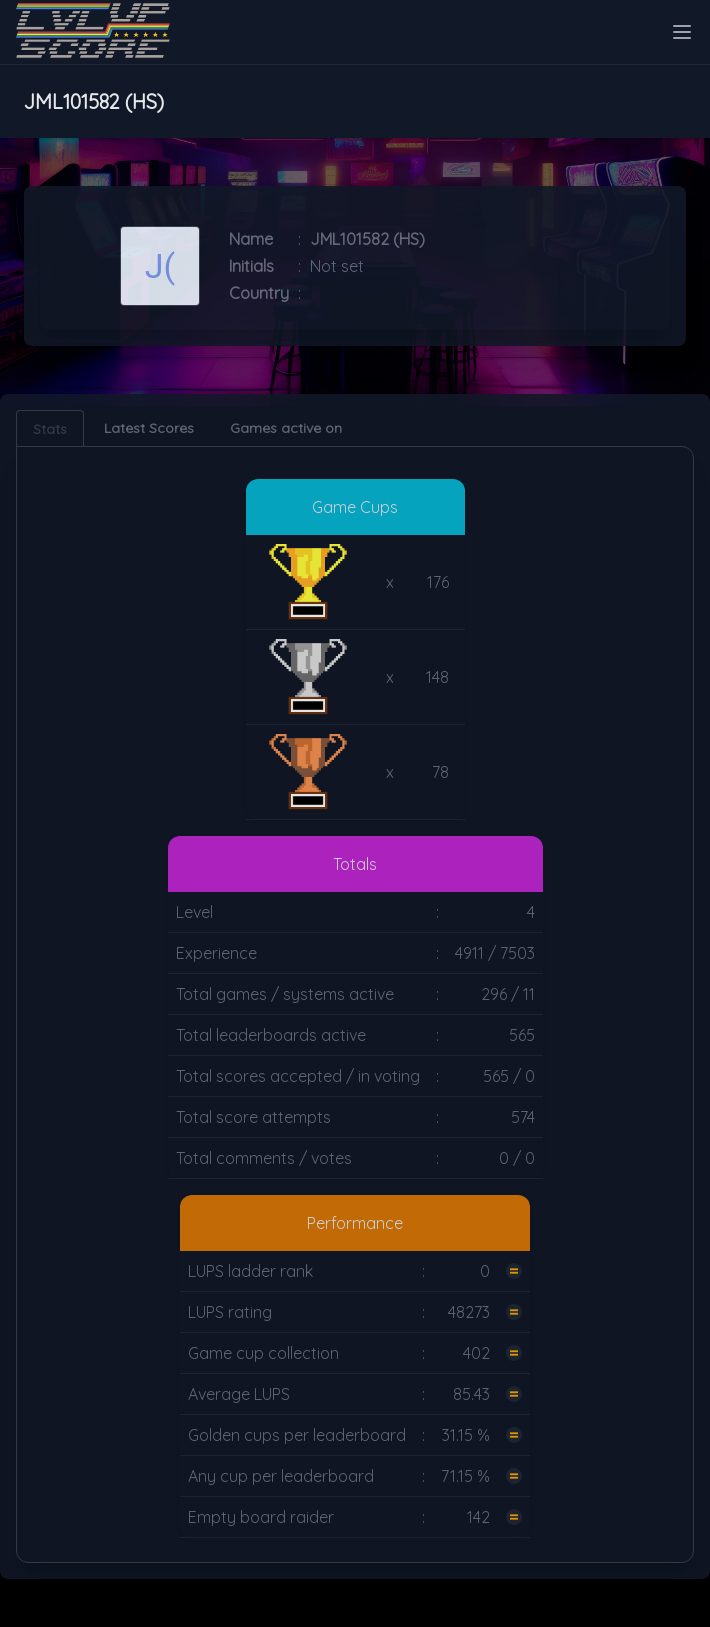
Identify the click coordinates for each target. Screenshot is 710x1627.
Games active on (286, 428)
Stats (50, 429)
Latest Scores (149, 428)
